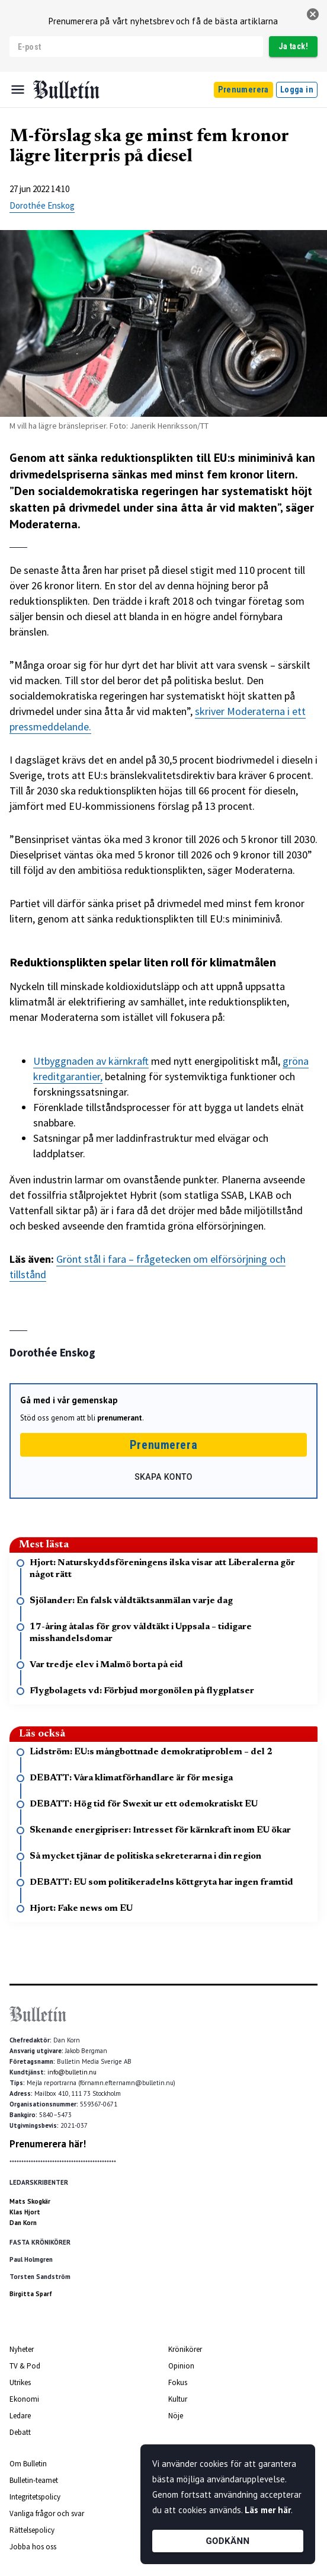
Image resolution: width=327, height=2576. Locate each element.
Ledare (20, 2416)
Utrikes (20, 2382)
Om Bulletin (28, 2464)
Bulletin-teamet (33, 2480)
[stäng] (313, 14)
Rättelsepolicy (31, 2530)
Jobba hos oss (32, 2547)
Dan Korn (23, 2223)
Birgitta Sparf (30, 2294)
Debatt (20, 2432)
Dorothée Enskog (42, 205)
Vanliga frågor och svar (46, 2513)
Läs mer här (268, 2510)
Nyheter (21, 2349)
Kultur (177, 2399)
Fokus (177, 2382)
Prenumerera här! (47, 2143)
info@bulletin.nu (72, 2072)
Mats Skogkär (29, 2201)
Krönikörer (185, 2349)
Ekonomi (24, 2399)
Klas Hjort (24, 2212)
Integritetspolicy (34, 2497)
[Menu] (17, 89)
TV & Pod (24, 2366)
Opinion (181, 2366)
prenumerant (119, 1418)
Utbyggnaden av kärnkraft (91, 1061)
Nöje (175, 2416)
